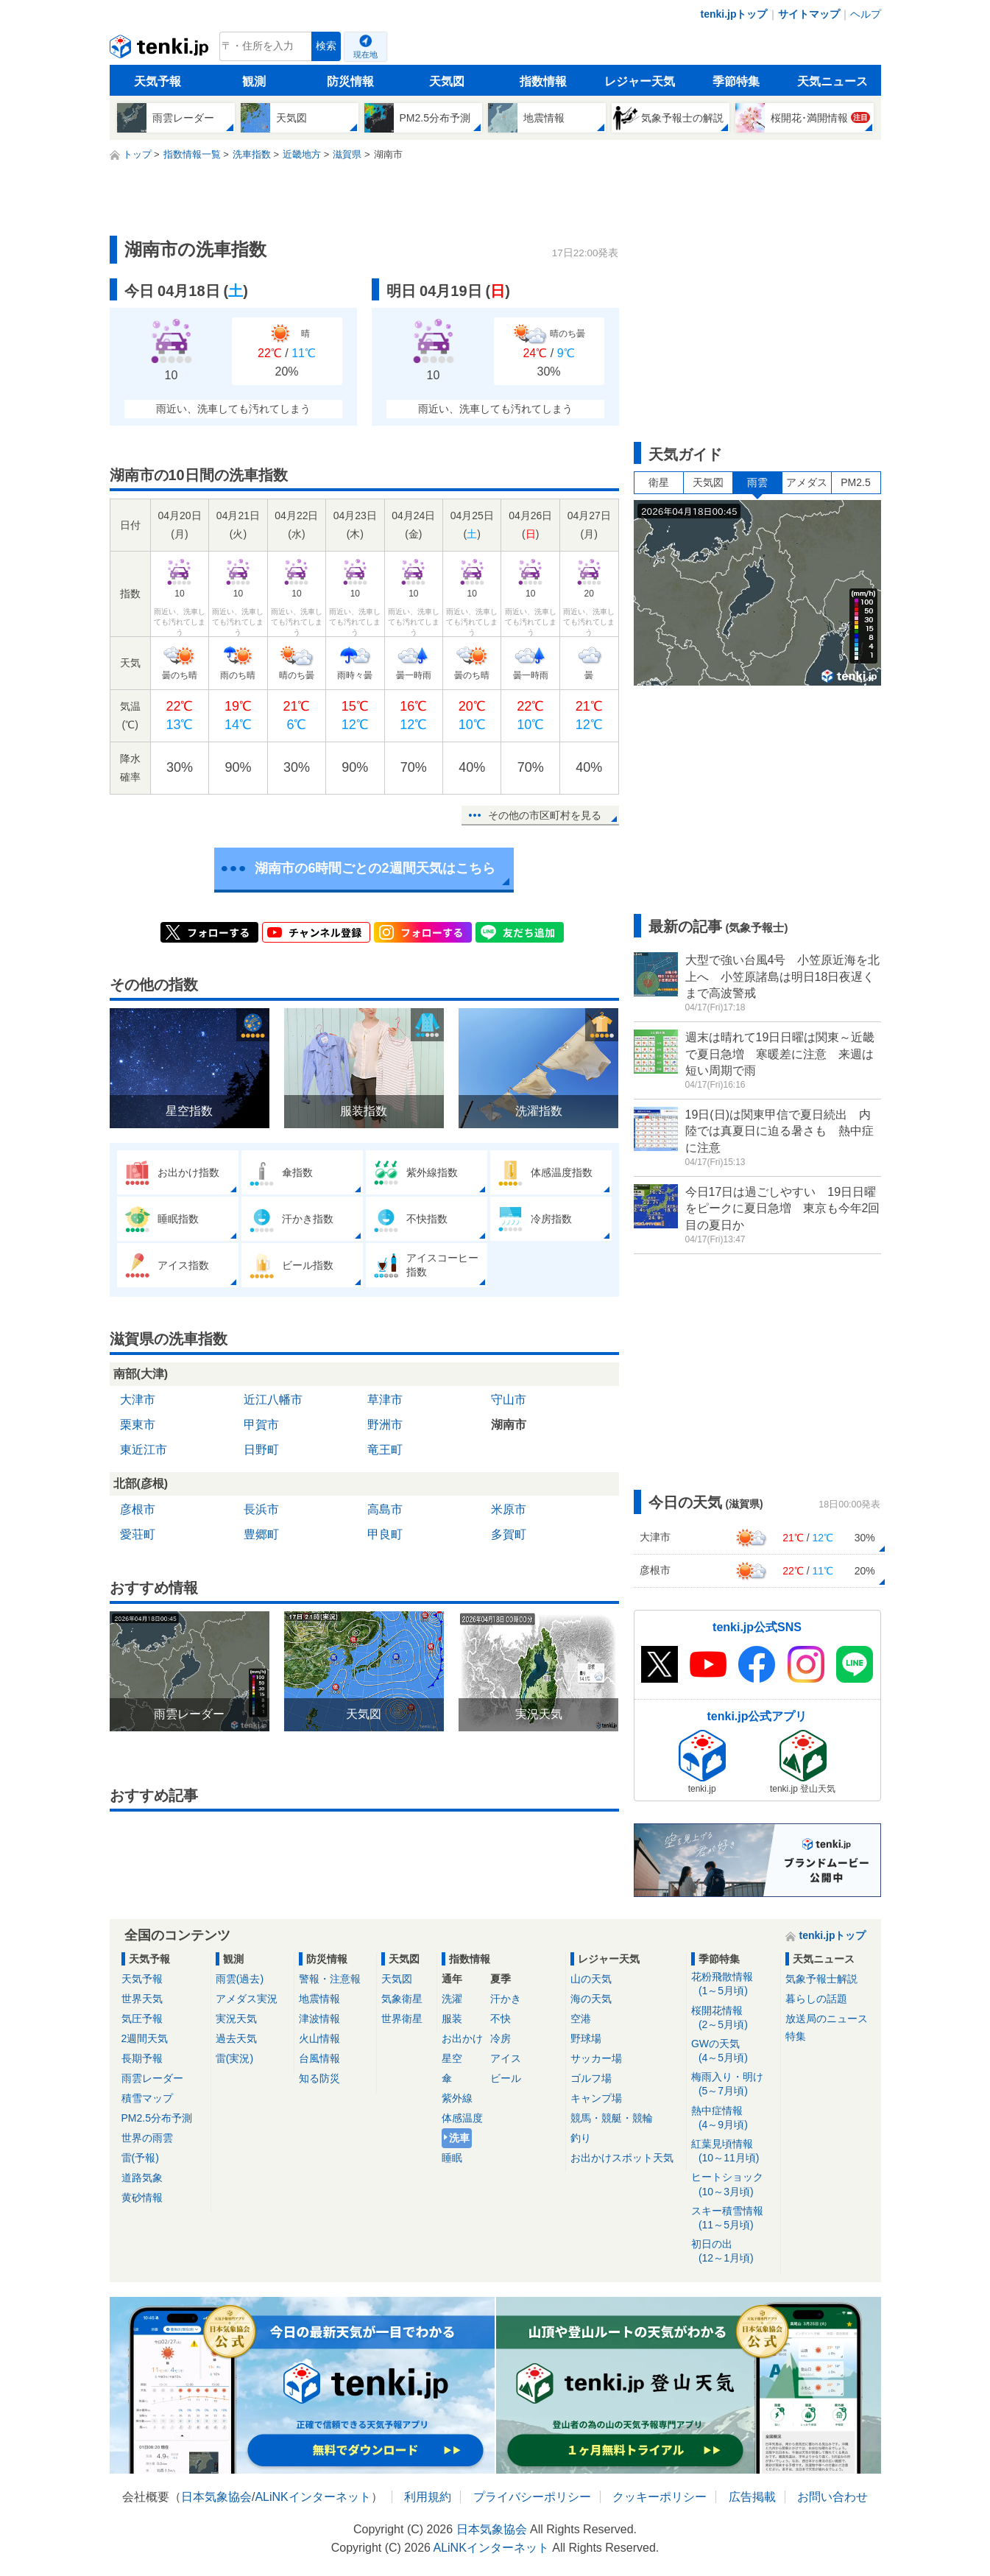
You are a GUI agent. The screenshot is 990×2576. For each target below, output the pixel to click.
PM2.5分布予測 (156, 2118)
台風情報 (319, 2058)
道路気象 (142, 2177)
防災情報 (350, 81)
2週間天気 (145, 2038)
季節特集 (736, 81)
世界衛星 (401, 2018)
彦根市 (137, 1509)
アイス (505, 2058)
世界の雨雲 (147, 2138)
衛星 (658, 482)
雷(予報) (140, 2158)
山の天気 (591, 1979)
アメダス (806, 482)
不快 (500, 2018)
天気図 (446, 81)
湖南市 (508, 1424)
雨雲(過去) (240, 1979)
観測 (254, 81)
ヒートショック (733, 2184)
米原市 (508, 1509)
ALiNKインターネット (312, 2497)
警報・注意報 (330, 1979)
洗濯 (452, 1999)
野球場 (585, 2038)
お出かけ (462, 2038)
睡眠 (452, 2158)
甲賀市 (261, 1424)
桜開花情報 (733, 2018)
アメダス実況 (246, 1999)
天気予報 (157, 81)
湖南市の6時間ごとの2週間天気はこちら (375, 868)
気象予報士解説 (821, 1979)
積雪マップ (147, 2098)
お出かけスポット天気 (621, 2158)
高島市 (385, 1509)
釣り (580, 2138)
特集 (795, 2036)
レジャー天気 (639, 81)
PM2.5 (855, 482)
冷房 (500, 2038)
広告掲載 (752, 2497)
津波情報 (319, 2018)
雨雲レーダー (152, 2078)
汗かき (505, 1999)
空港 (580, 2018)
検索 (326, 46)
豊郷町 (261, 1534)
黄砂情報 (142, 2197)
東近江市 (143, 1449)
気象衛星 (401, 1999)
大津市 (137, 1399)
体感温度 (462, 2118)
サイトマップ (809, 14)
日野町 (261, 1449)
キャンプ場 (596, 2098)
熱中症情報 (733, 2118)
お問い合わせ (832, 2497)
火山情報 (319, 2038)
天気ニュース (832, 81)
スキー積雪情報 (733, 2218)
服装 (452, 2018)
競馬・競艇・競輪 (611, 2118)
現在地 (365, 54)
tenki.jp (161, 50)
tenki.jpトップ (733, 14)
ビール (505, 2078)
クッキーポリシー (659, 2497)
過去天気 (236, 2038)
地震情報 (319, 1999)
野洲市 (385, 1424)
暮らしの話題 (816, 1999)
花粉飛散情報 (733, 1984)
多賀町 (508, 1534)
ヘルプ (865, 14)
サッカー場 (596, 2058)
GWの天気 (733, 2051)
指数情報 (543, 81)
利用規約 (427, 2497)
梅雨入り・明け (733, 2084)
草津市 (385, 1399)
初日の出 (733, 2251)
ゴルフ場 (591, 2078)
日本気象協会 (216, 2497)
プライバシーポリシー (532, 2497)
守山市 (508, 1399)
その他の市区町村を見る (544, 815)
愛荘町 (137, 1534)
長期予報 (142, 2058)
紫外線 (457, 2098)
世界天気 (142, 1999)
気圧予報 (142, 2018)
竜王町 (385, 1449)
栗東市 (137, 1424)
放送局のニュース (826, 2018)
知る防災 (319, 2078)
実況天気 (236, 2018)
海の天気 (591, 1999)
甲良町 (385, 1534)
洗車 (459, 2138)
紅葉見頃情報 (733, 2151)
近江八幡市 (273, 1399)
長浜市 (261, 1509)
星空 (452, 2058)
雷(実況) (234, 2058)
